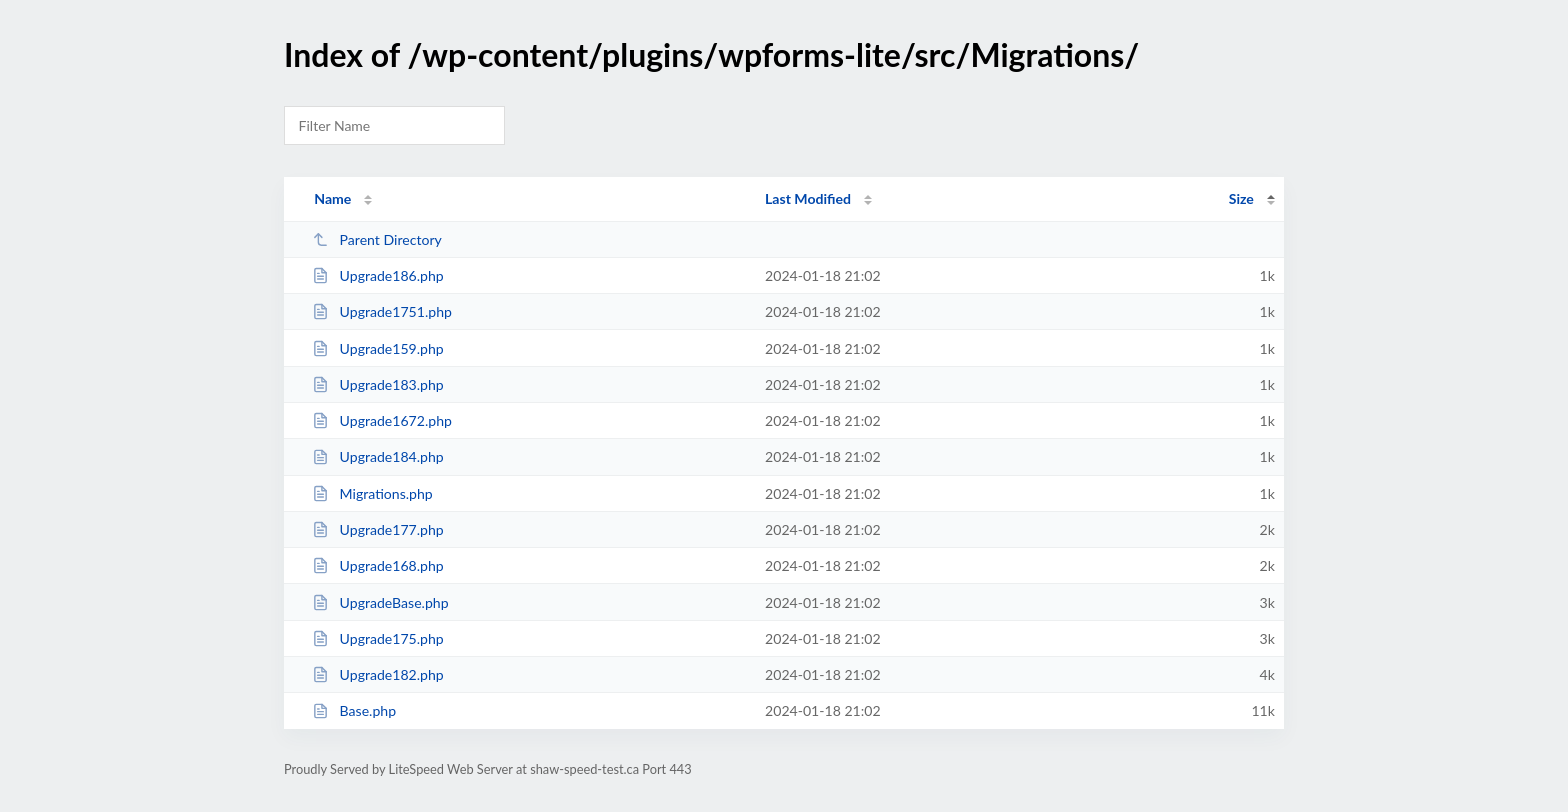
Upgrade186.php (378, 275)
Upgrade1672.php (382, 420)
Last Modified (808, 198)
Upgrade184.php (378, 456)
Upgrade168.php (378, 565)
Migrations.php (372, 493)
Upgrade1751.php (382, 311)
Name (332, 198)
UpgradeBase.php (380, 602)
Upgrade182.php (378, 674)
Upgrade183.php (378, 384)
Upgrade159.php (378, 348)
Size (1241, 198)
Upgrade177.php (378, 529)
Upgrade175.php (378, 638)
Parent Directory (377, 239)
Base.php (354, 710)
